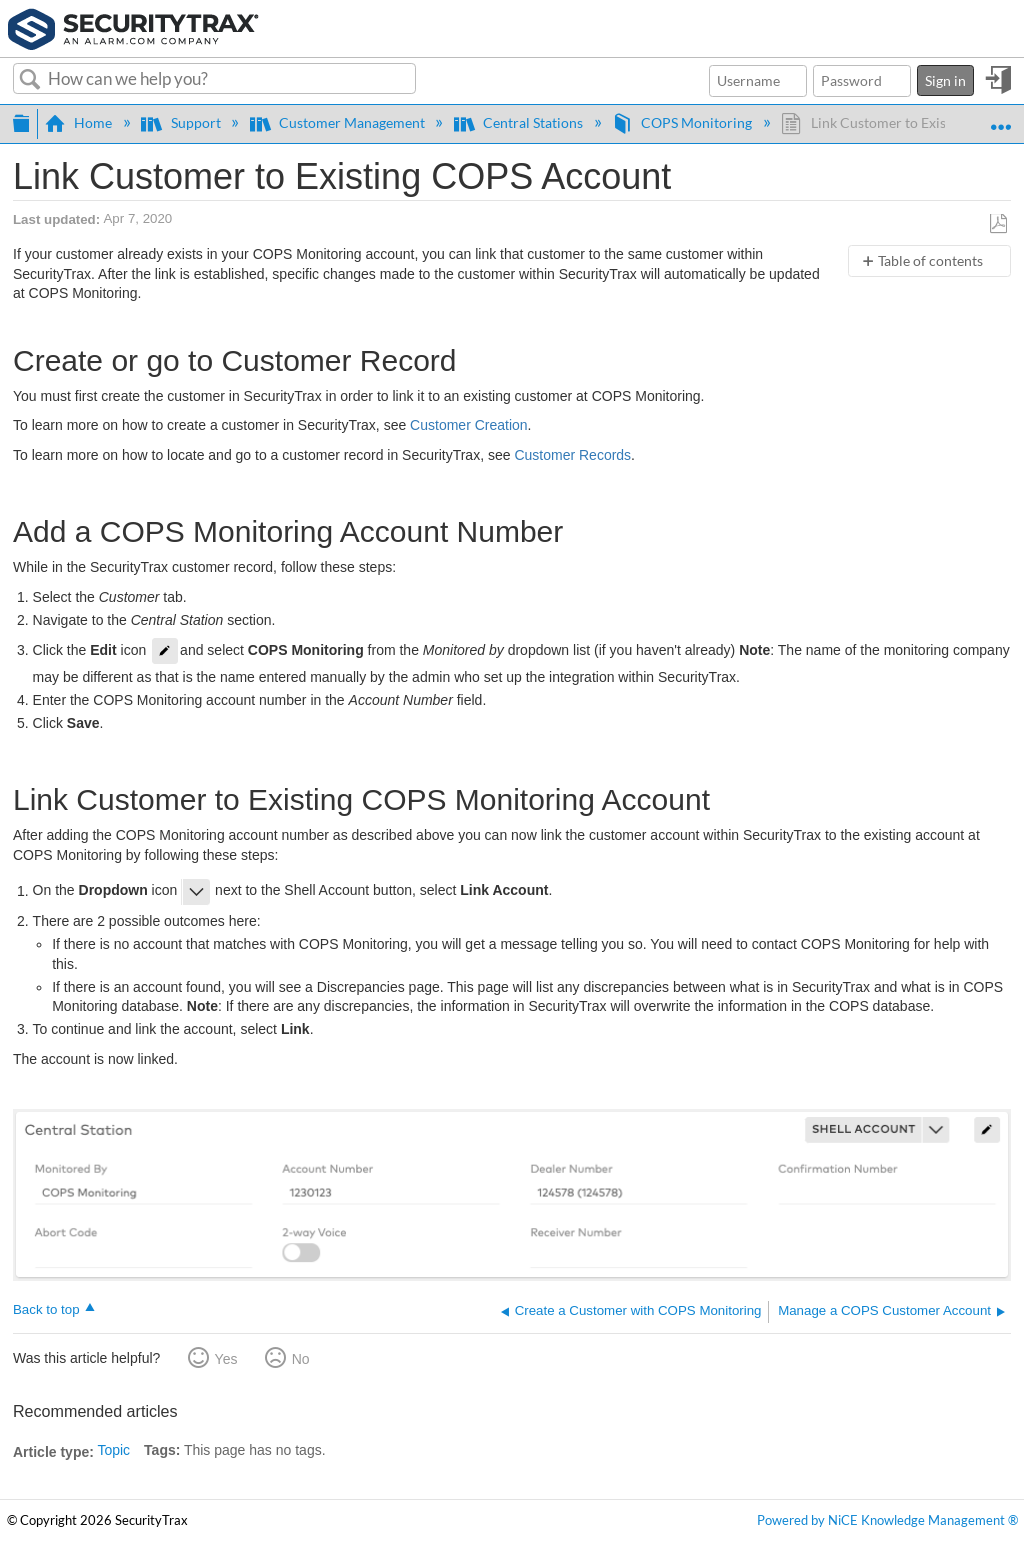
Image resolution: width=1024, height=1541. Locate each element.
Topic (113, 1450)
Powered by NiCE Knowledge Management (887, 1520)
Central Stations (520, 122)
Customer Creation (469, 425)
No (301, 1359)
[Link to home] (133, 27)
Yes (226, 1359)
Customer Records (572, 455)
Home (80, 122)
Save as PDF (998, 224)
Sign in (945, 80)
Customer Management (339, 122)
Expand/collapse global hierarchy (21, 121)
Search (30, 80)
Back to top (46, 1309)
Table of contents (930, 260)
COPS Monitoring (683, 122)
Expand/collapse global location (1000, 117)
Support (182, 122)
